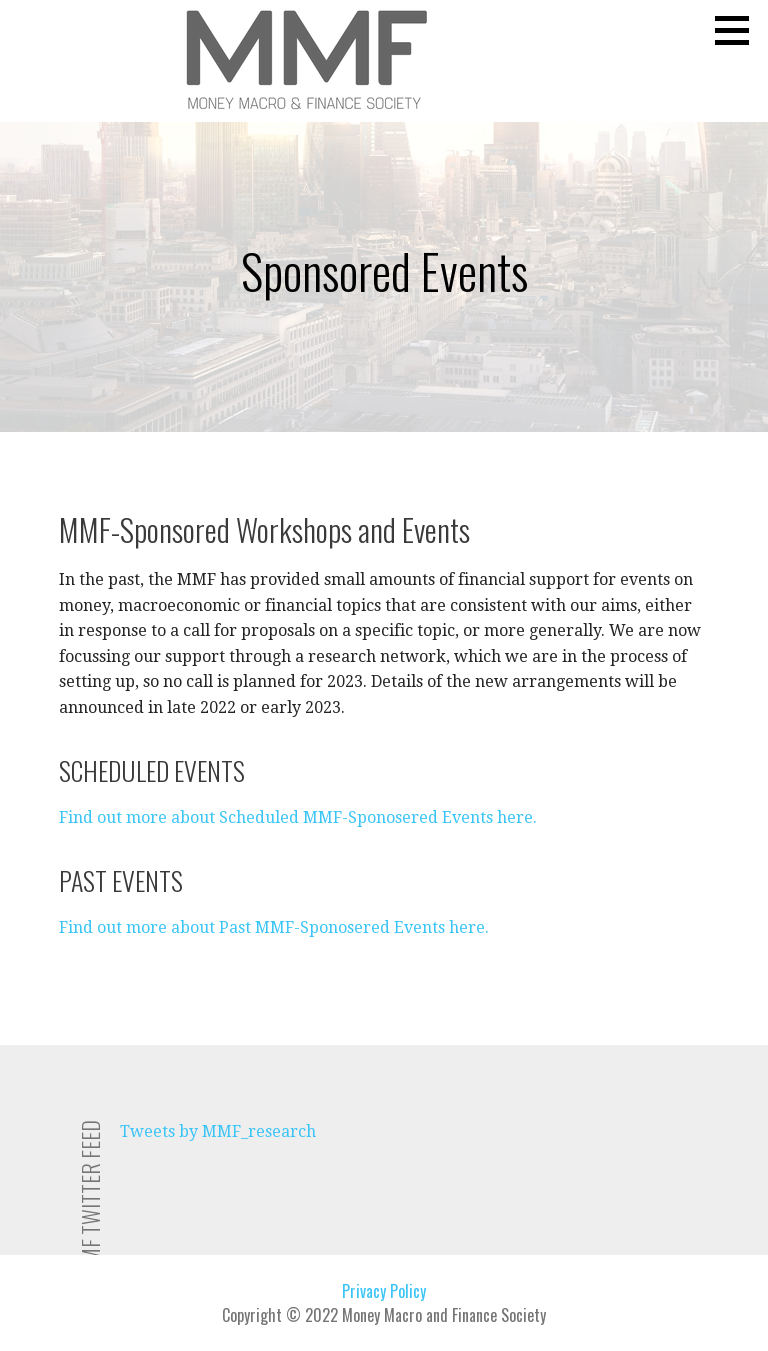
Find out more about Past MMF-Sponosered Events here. (274, 927)
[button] (739, 30)
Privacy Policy (384, 1291)
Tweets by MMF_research (218, 1131)
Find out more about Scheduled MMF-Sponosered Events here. (298, 817)
